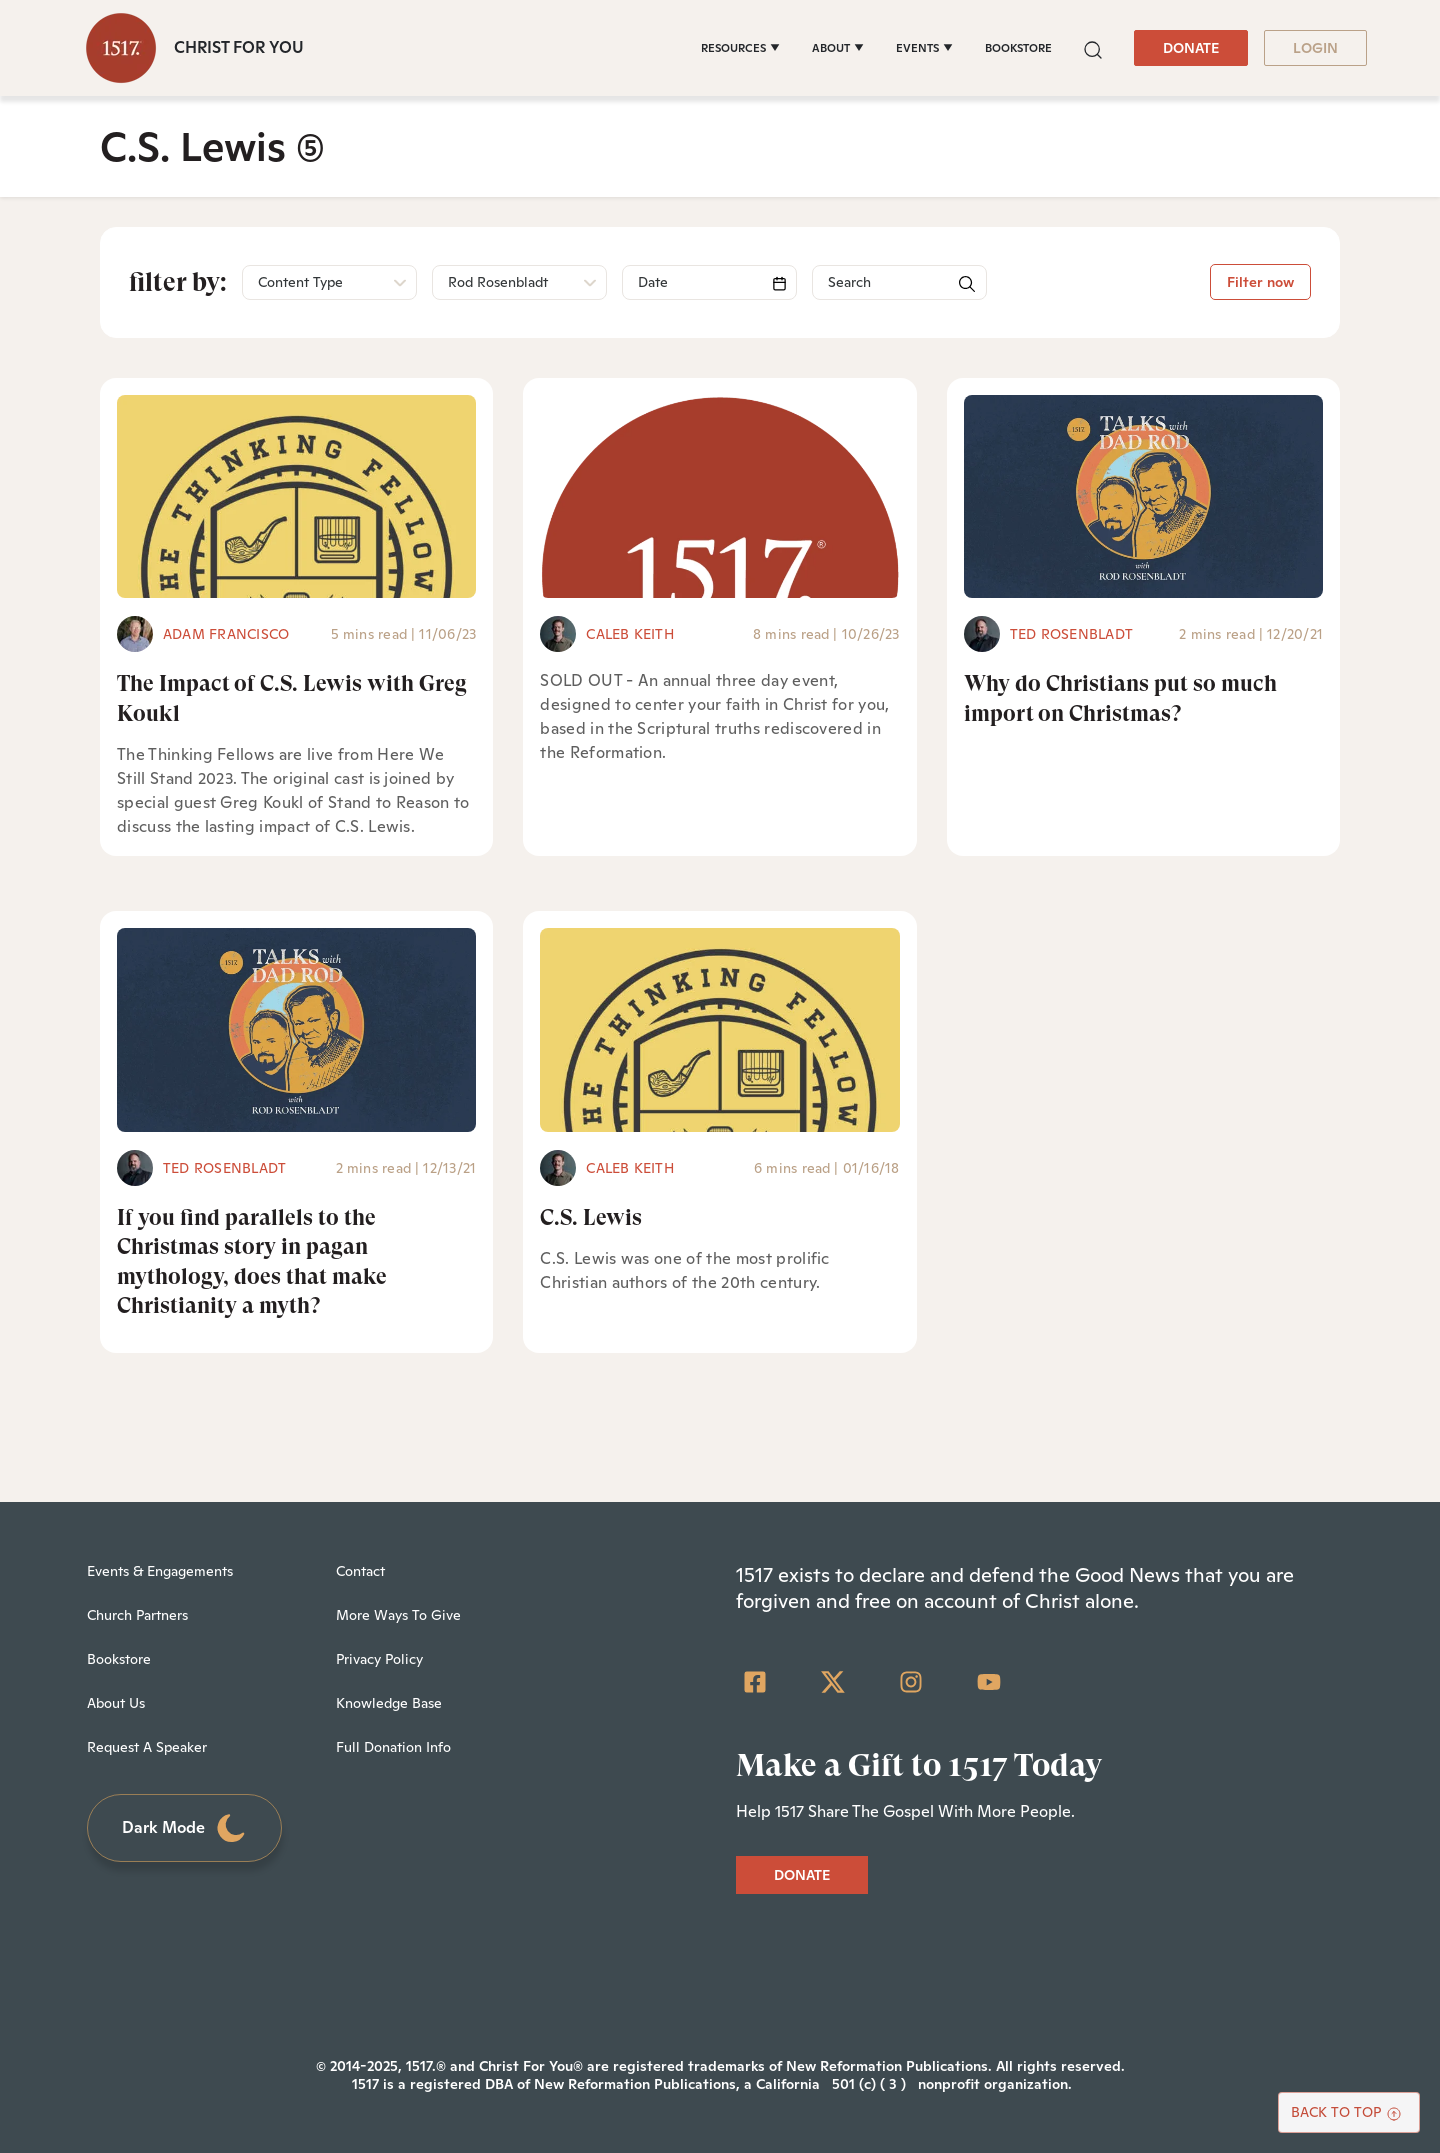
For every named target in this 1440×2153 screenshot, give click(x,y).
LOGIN (1315, 48)
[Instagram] (911, 1682)
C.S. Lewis (591, 1217)
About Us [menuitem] (116, 1703)
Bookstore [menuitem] (119, 1659)
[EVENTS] (924, 48)
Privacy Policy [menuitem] (379, 1659)
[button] (1093, 47)
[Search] (709, 282)
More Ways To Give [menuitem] (398, 1615)
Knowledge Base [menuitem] (389, 1703)
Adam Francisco (226, 634)
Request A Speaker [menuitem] (147, 1747)
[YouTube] (989, 1682)
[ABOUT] (838, 48)
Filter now (1260, 282)
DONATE (1191, 48)
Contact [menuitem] (360, 1571)
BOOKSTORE (1018, 48)
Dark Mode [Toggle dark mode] (185, 1828)
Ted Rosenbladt (1071, 634)
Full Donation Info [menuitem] (393, 1747)
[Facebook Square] (755, 1682)
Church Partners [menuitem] (137, 1615)
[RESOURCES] (740, 48)
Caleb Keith (630, 634)
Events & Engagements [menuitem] (160, 1571)
